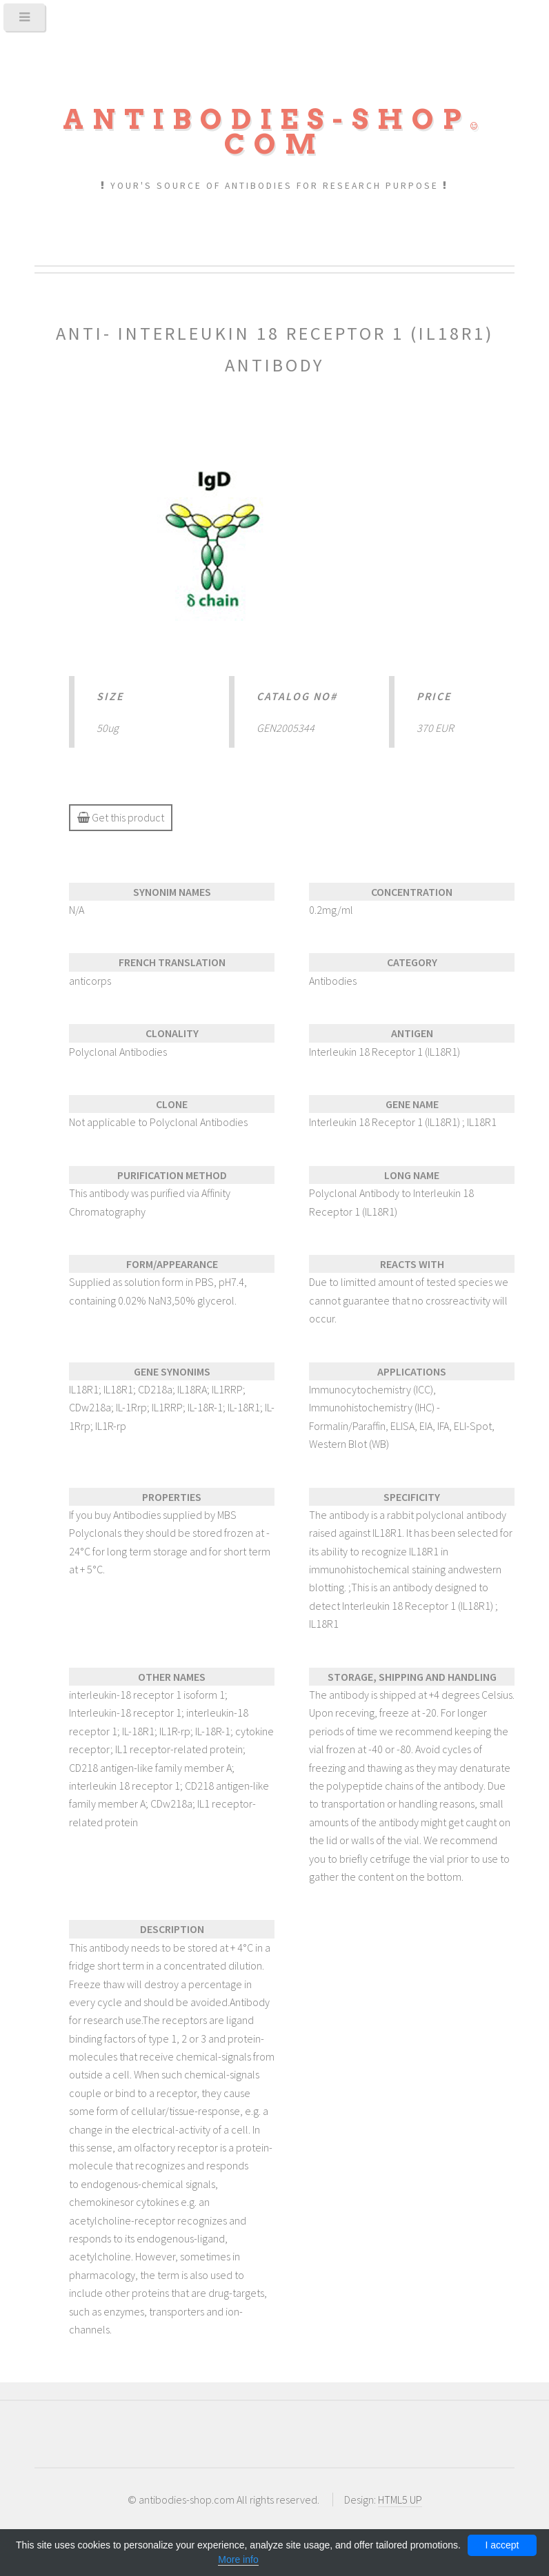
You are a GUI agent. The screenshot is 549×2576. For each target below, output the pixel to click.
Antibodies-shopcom (274, 132)
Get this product (120, 817)
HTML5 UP (400, 2499)
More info (238, 2559)
